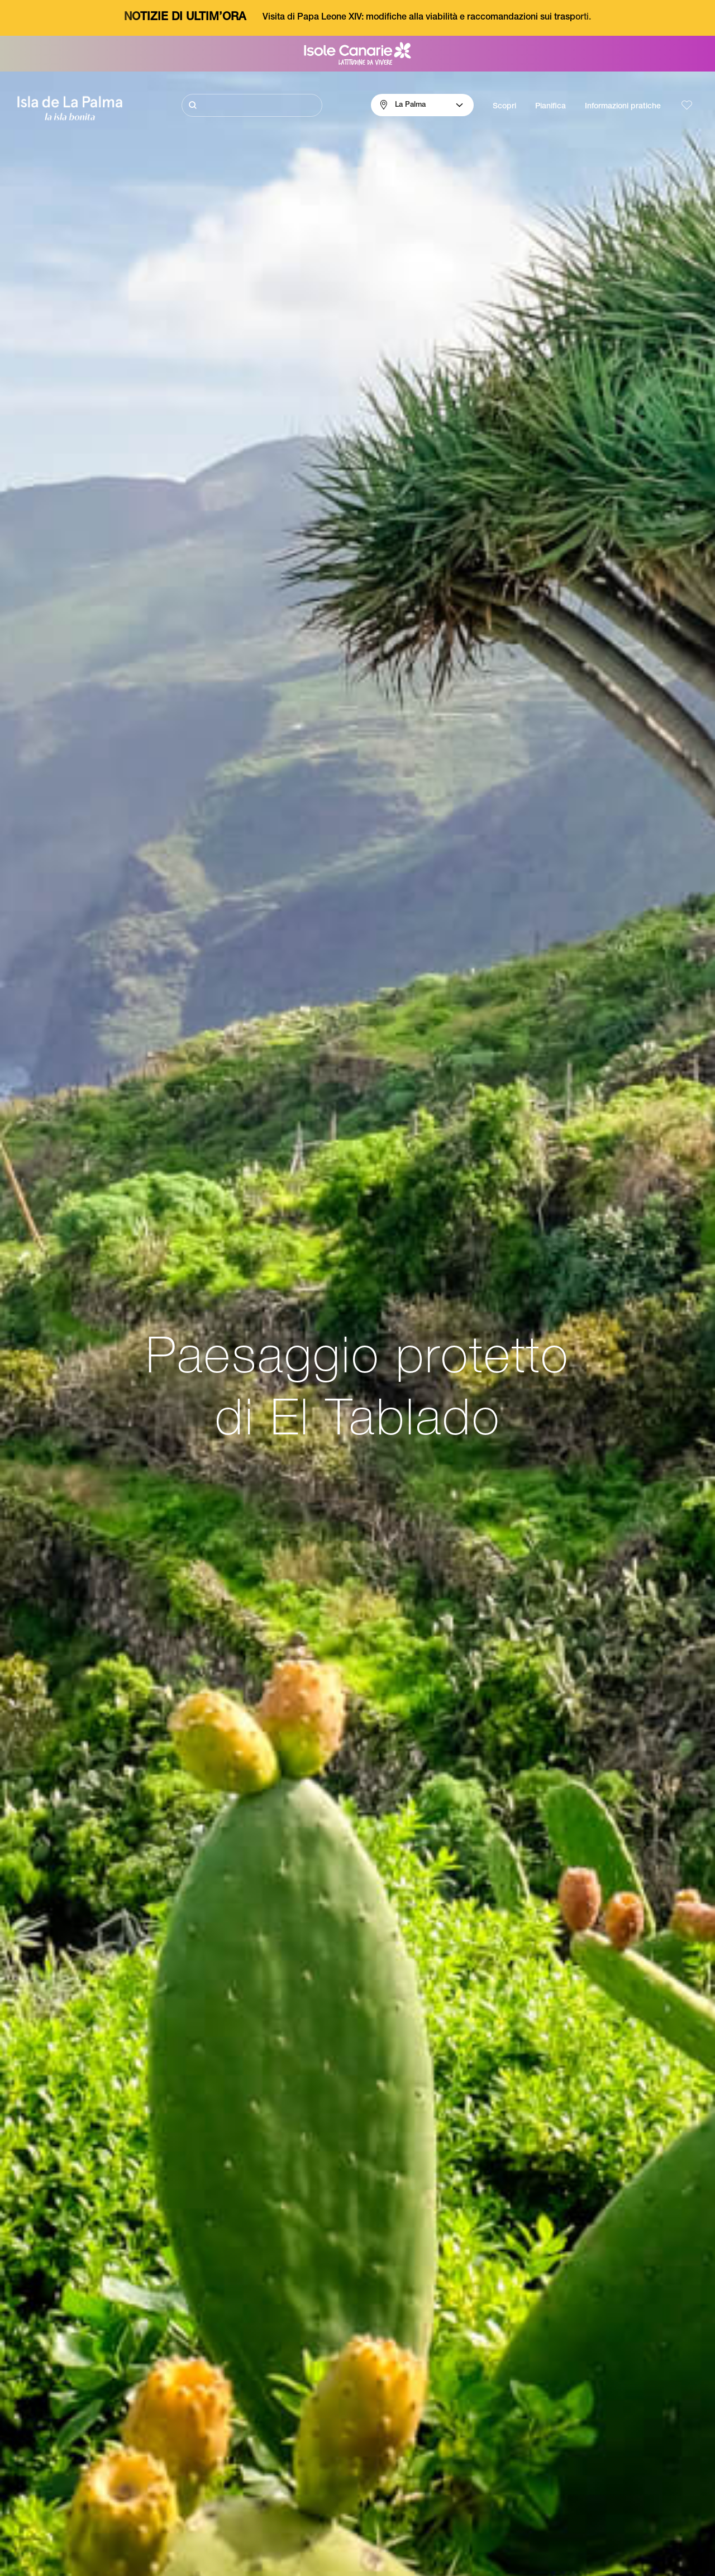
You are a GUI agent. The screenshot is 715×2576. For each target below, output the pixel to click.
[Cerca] (252, 105)
